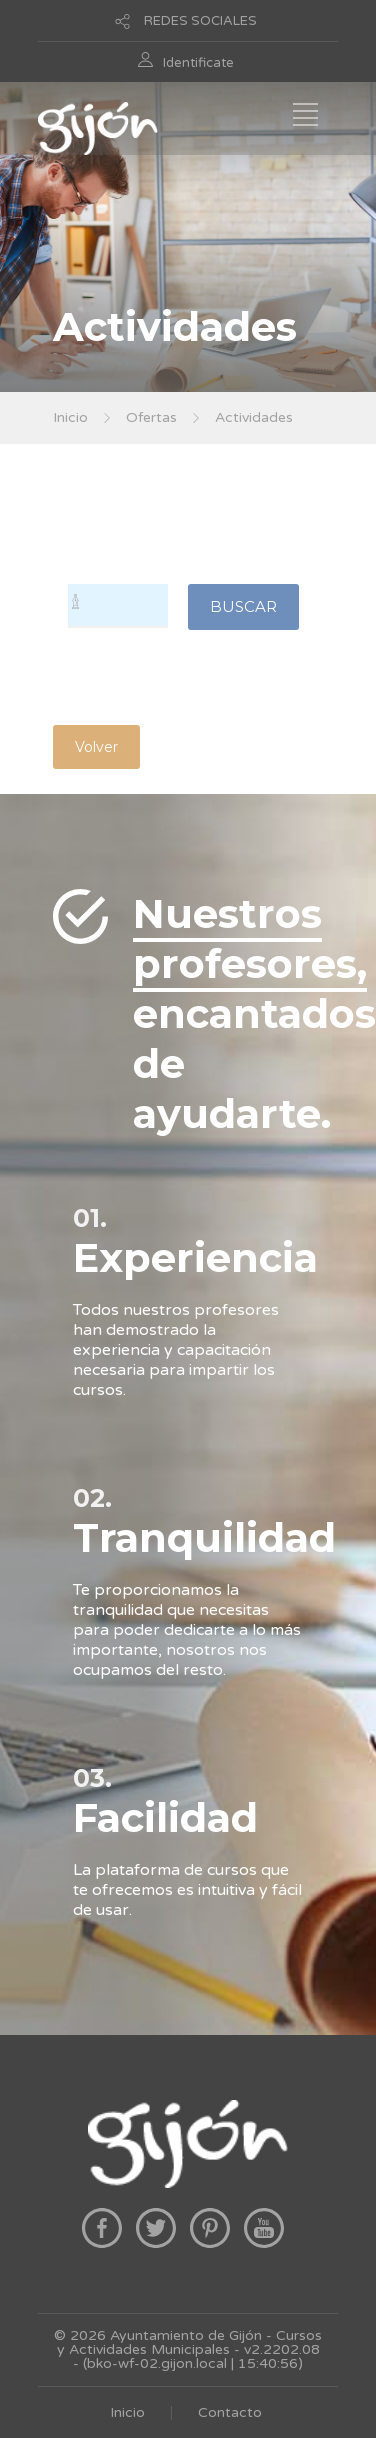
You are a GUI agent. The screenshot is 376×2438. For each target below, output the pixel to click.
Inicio (70, 417)
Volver (96, 747)
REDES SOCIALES (200, 21)
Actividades (254, 417)
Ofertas (151, 417)
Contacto (230, 2412)
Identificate (198, 63)
